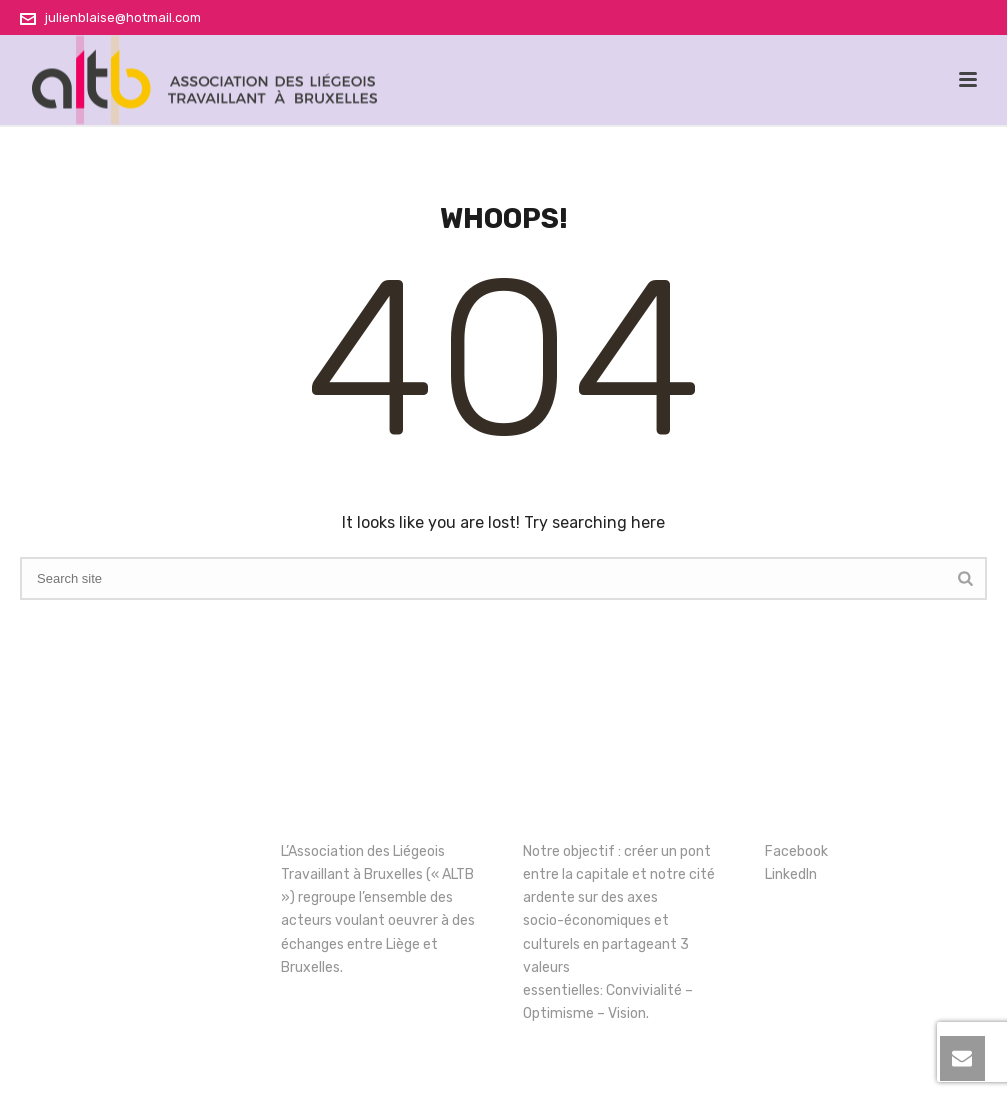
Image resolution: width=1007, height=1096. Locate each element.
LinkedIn (791, 874)
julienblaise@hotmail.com (123, 17)
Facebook (796, 851)
